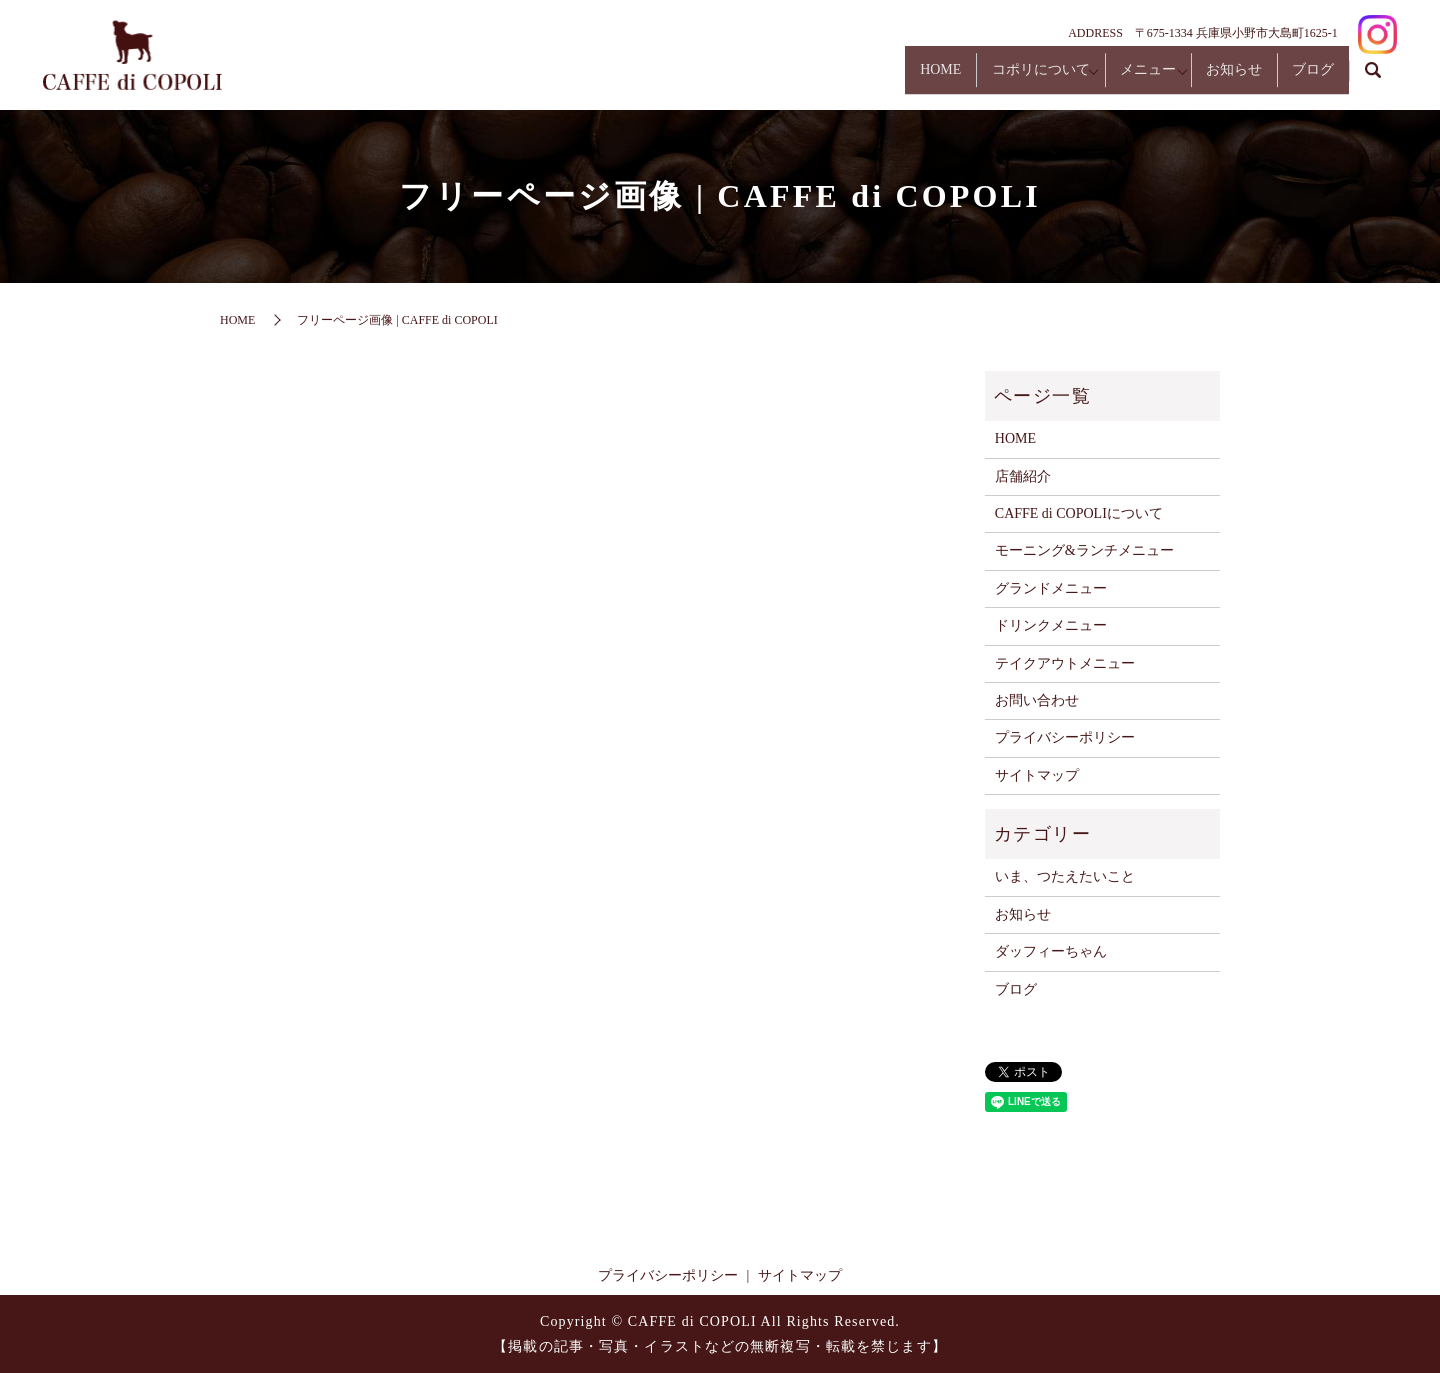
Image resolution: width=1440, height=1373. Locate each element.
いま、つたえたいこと (1065, 876)
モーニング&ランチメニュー (1084, 550)
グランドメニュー (1051, 588)
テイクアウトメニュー (1065, 663)
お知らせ (1208, 78)
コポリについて (980, 78)
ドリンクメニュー (1051, 625)
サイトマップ (1037, 775)
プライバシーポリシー (1065, 737)
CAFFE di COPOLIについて (1079, 513)
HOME (862, 78)
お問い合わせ (1037, 700)
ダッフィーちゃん (1051, 951)
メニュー (1104, 78)
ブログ (1304, 78)
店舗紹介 (1023, 476)
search (1373, 79)
